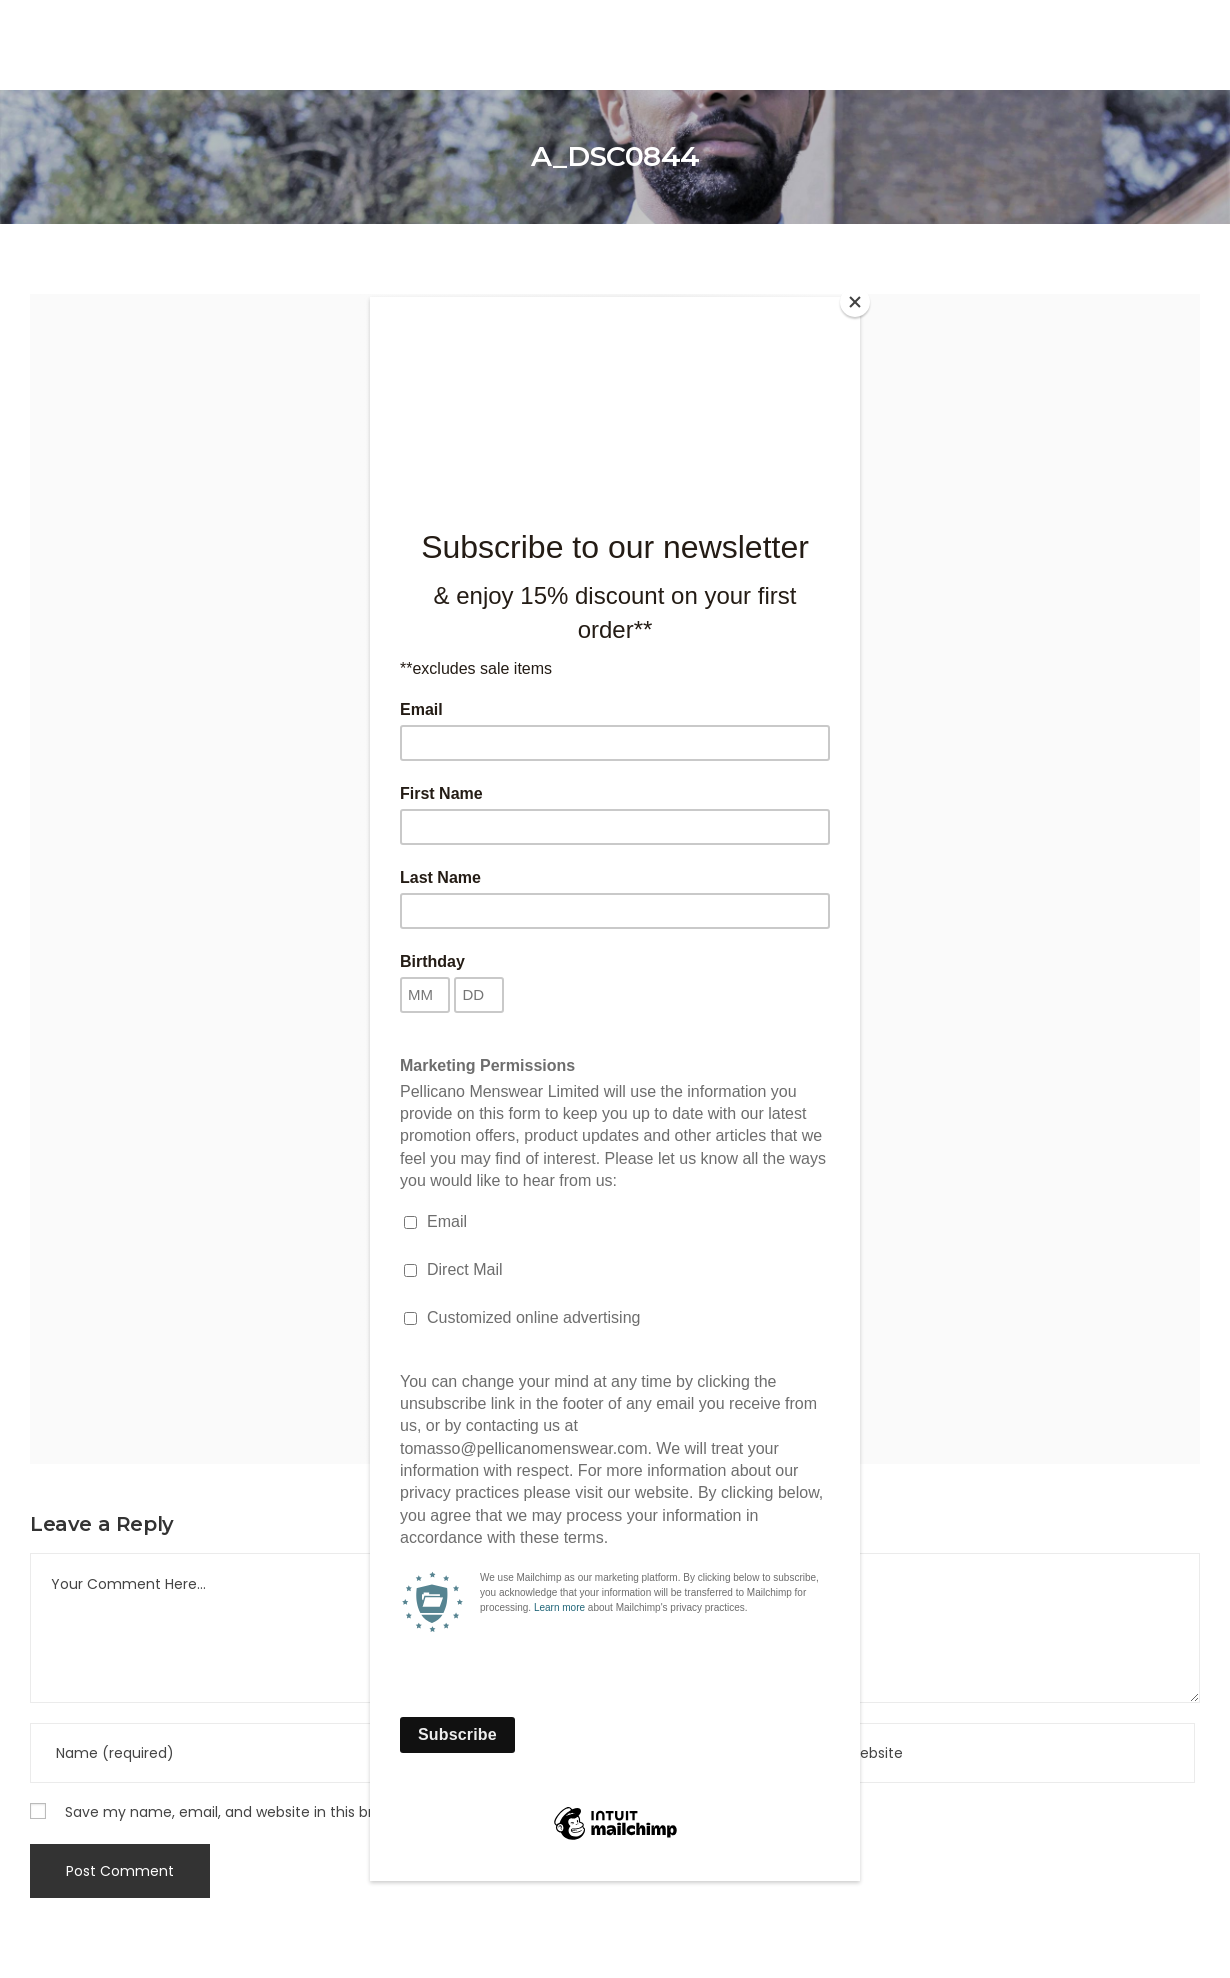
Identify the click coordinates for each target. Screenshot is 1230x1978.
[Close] (855, 302)
